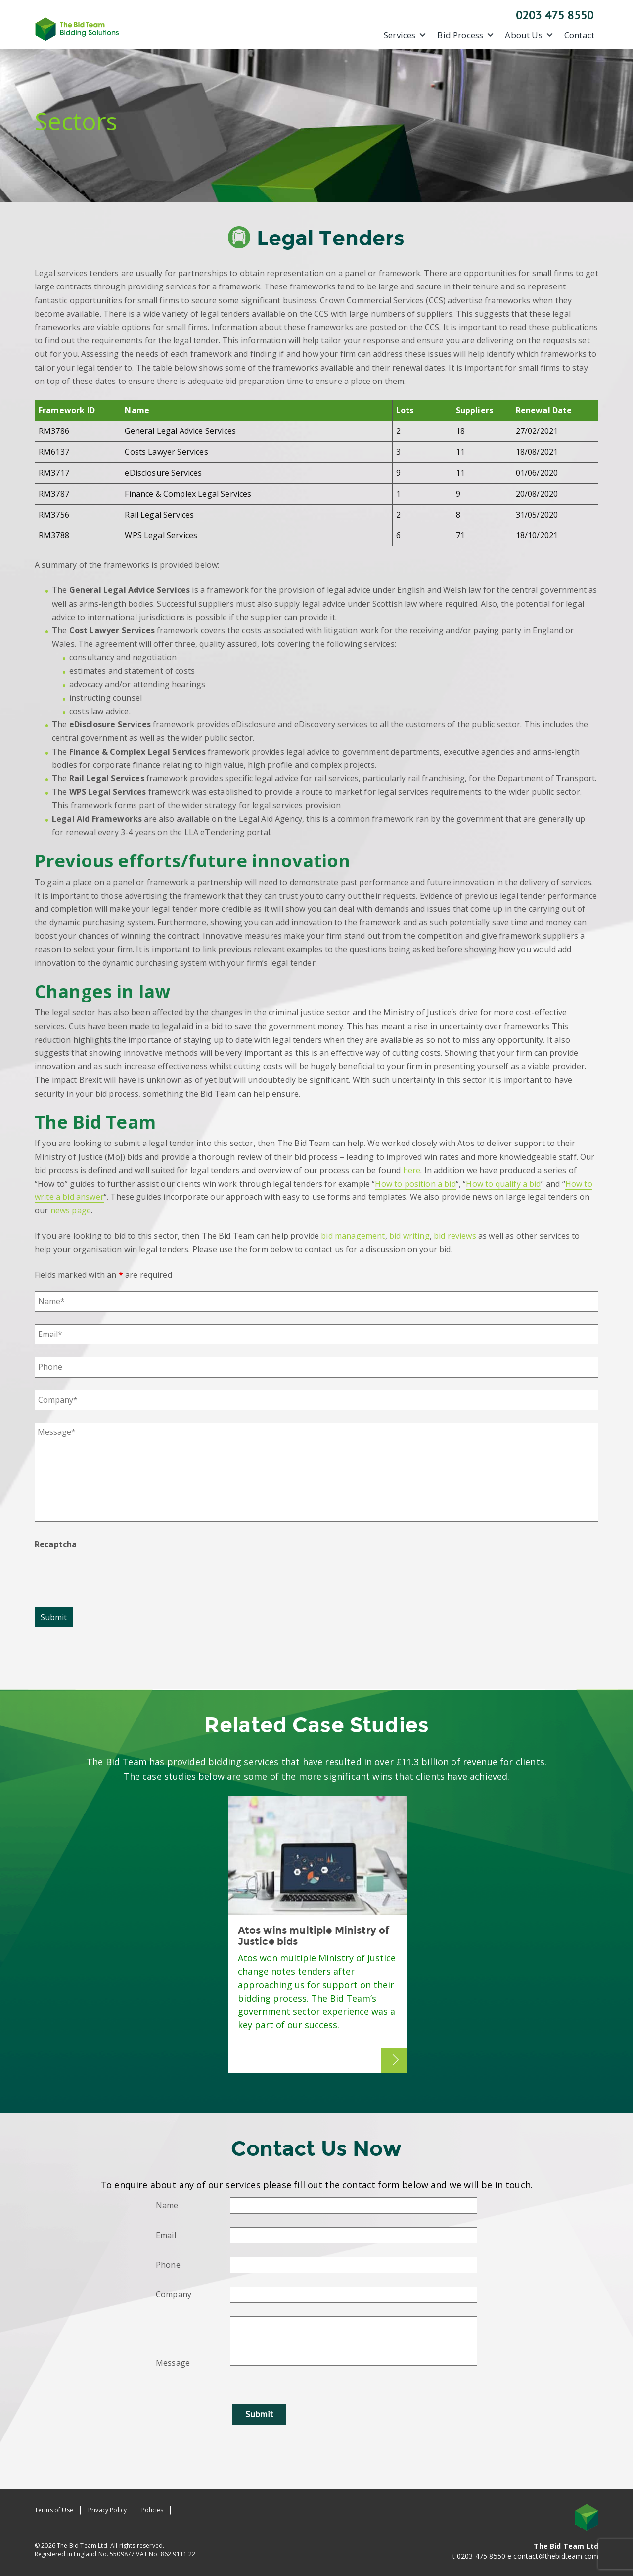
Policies (152, 2510)
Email (166, 2235)
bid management (353, 1235)
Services (405, 35)
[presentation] (110, 1575)
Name (167, 2205)
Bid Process (466, 35)
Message (173, 2362)
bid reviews (455, 1235)
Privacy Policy (107, 2510)
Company (173, 2294)
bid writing (409, 1235)
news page (70, 1210)
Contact (579, 35)
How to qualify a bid (503, 1183)
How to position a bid (415, 1183)
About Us (529, 35)
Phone (168, 2264)
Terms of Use (54, 2510)
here (412, 1170)
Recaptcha (56, 1544)
